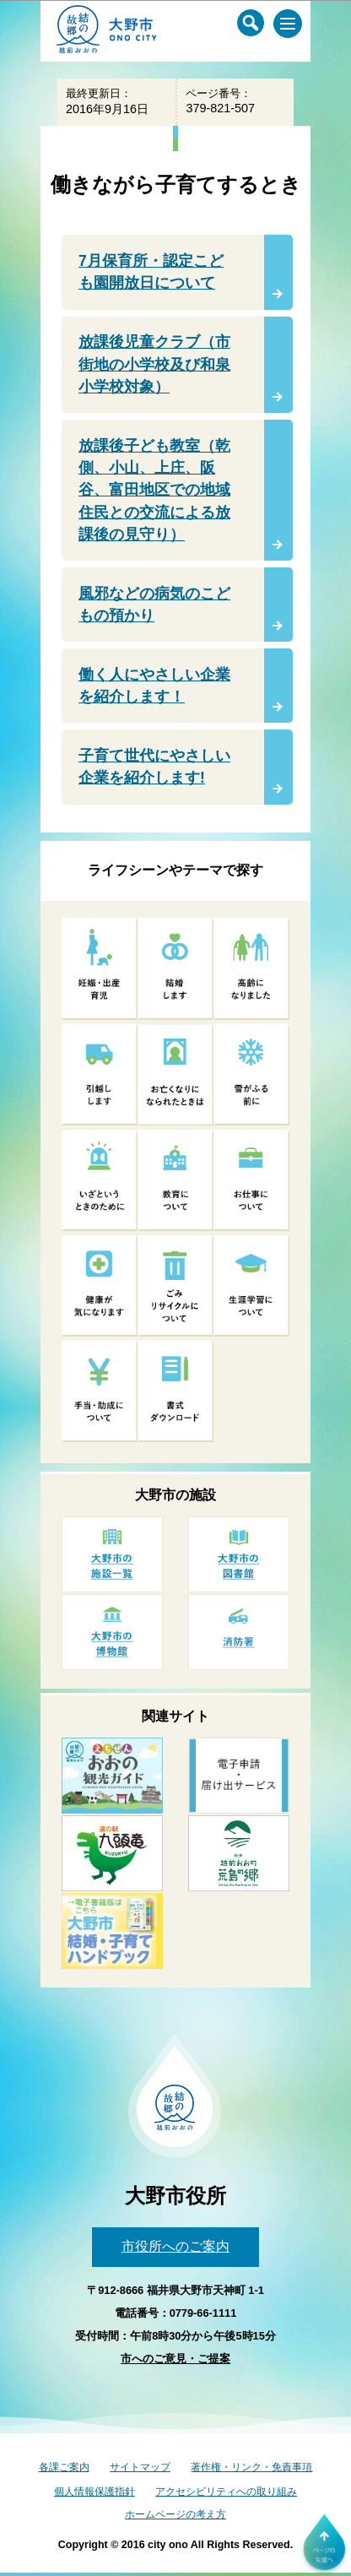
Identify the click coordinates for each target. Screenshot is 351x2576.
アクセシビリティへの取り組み (226, 2491)
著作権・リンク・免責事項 (251, 2467)
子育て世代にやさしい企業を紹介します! (154, 766)
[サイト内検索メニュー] (250, 22)
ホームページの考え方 (175, 2514)
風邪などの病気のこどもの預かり (154, 604)
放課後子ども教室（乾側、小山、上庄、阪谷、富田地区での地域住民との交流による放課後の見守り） (154, 490)
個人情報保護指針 (94, 2491)
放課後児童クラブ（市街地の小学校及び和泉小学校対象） (154, 364)
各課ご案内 (64, 2467)
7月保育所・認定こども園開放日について (151, 271)
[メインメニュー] (287, 23)
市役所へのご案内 (176, 2246)
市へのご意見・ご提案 (175, 2358)
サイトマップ (140, 2467)
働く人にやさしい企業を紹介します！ (154, 685)
